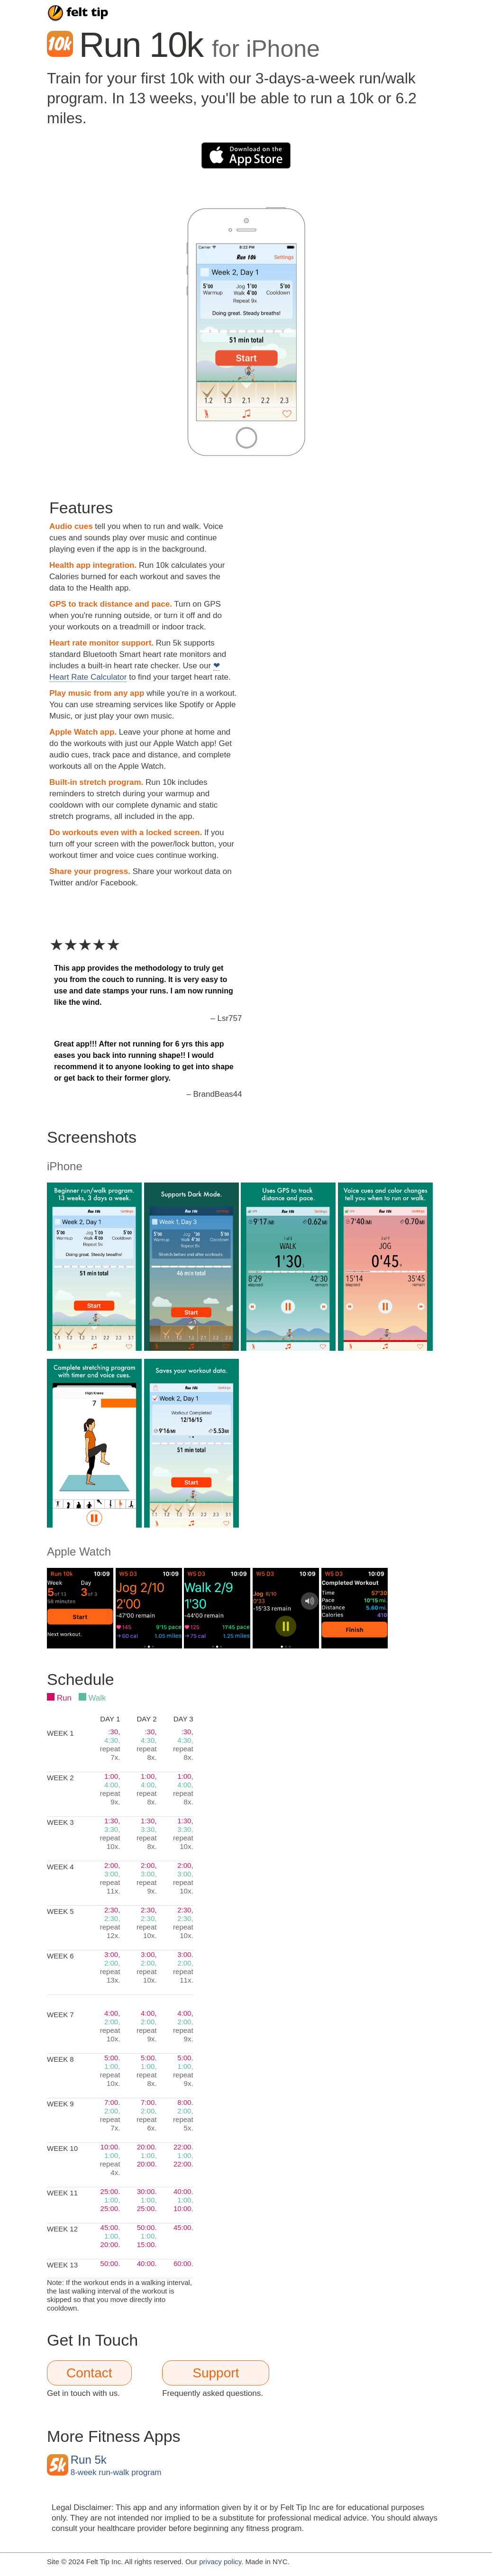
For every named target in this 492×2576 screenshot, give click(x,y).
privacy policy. (221, 2562)
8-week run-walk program (116, 2465)
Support (215, 2373)
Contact (89, 2373)
